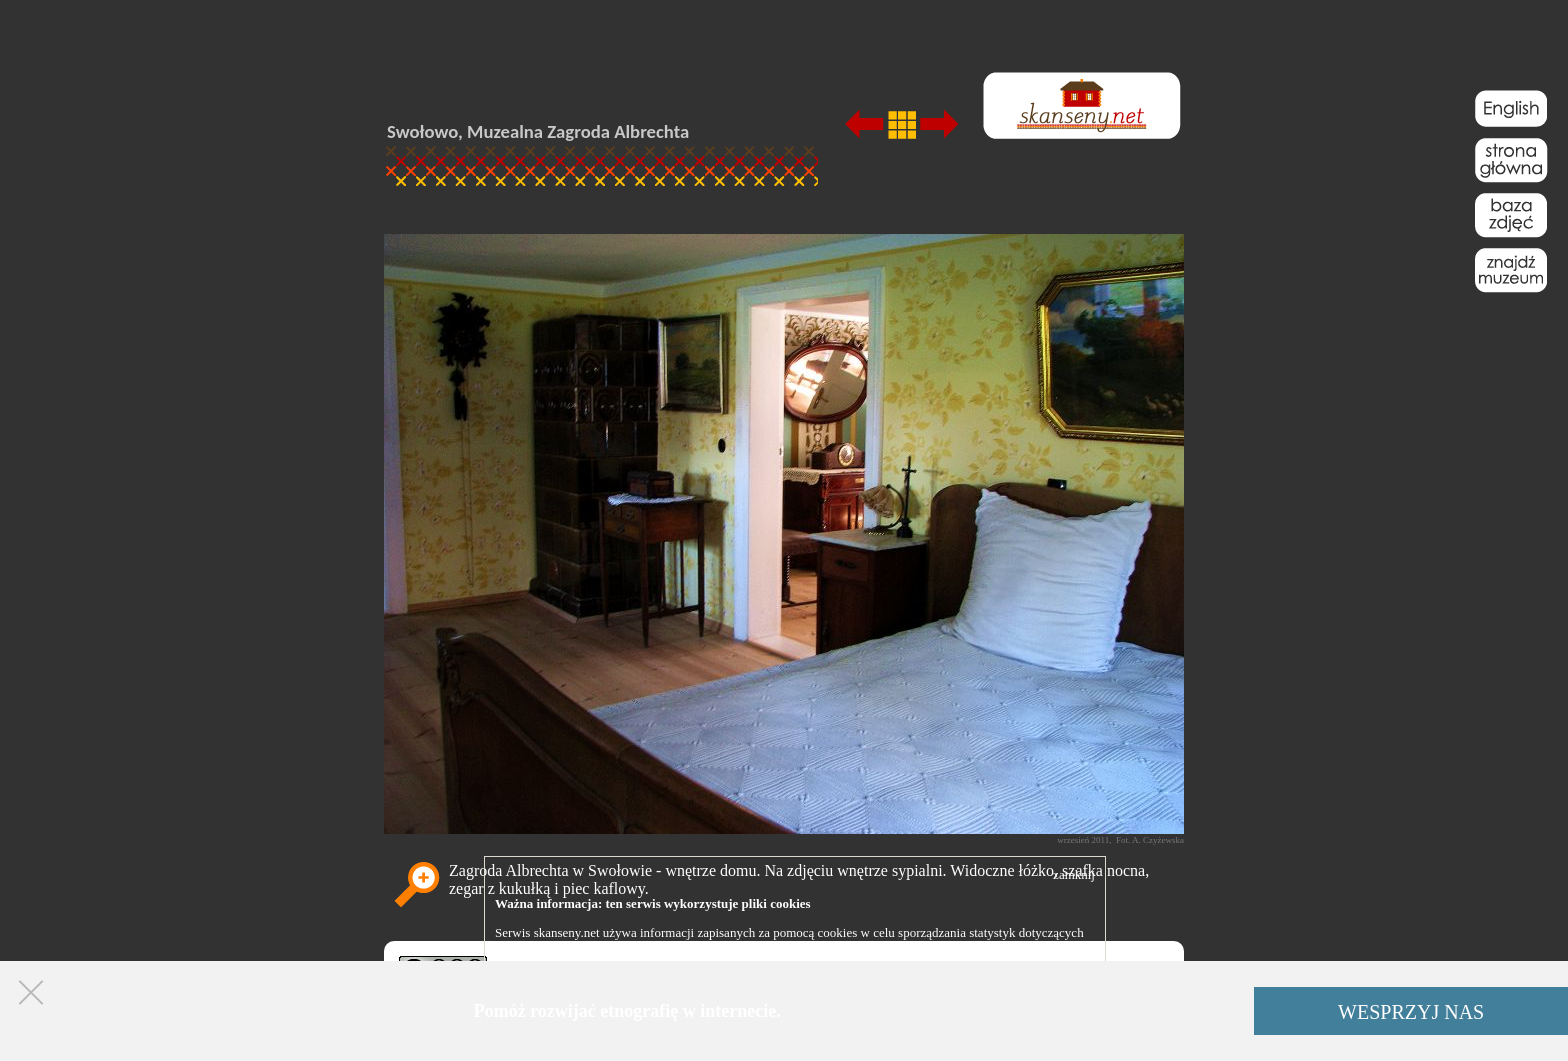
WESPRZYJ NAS (1411, 1012)
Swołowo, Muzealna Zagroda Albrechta (538, 131)
